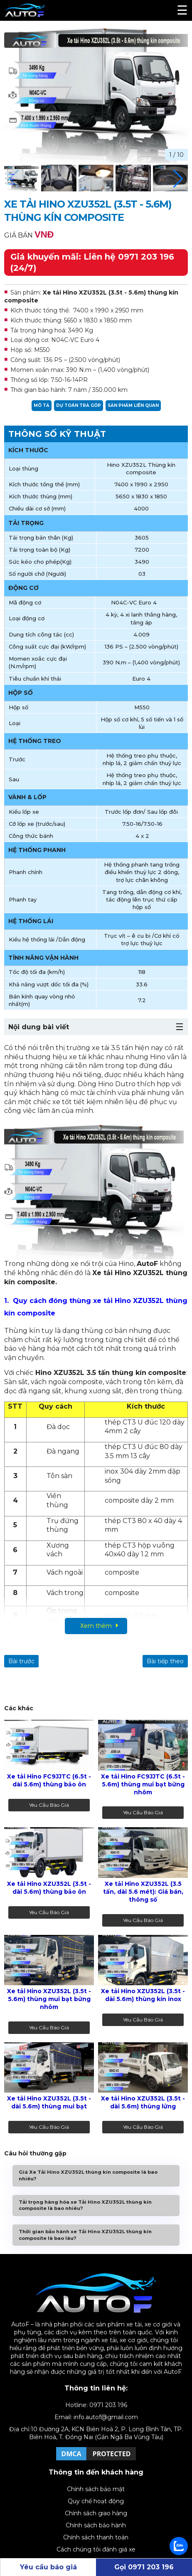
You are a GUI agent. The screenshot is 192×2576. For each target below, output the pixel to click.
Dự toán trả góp (78, 405)
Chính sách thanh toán (95, 2537)
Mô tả (41, 405)
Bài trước (21, 1661)
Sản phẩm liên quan (133, 405)
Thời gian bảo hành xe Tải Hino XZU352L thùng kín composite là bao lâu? (85, 2235)
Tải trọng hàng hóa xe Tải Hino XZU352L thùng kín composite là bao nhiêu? (85, 2205)
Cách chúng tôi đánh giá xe (96, 2549)
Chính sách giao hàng (96, 2513)
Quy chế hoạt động (96, 2501)
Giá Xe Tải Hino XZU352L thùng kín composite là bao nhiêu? (88, 2175)
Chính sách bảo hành (96, 2525)
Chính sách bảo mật (96, 2489)
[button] (178, 179)
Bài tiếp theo (165, 1661)
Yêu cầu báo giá (49, 1805)
